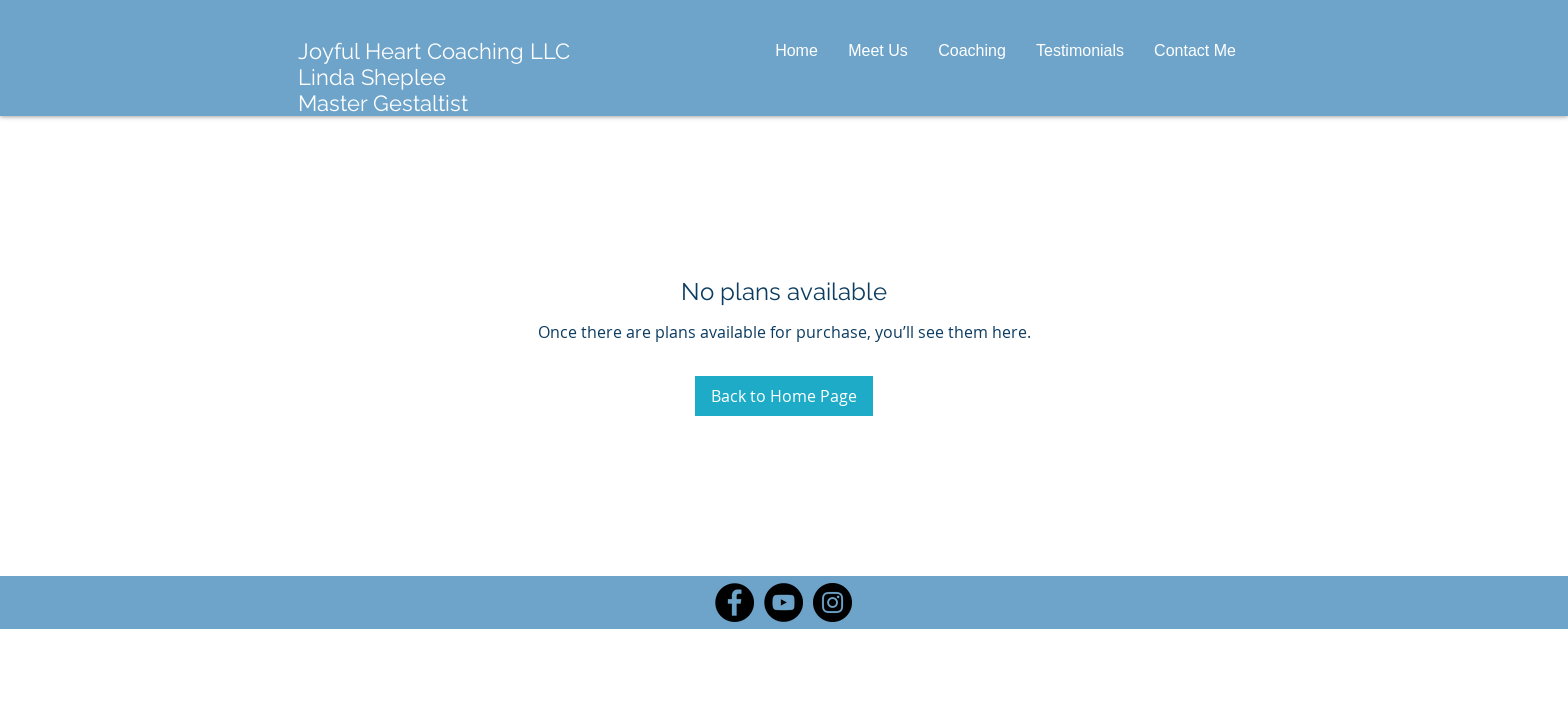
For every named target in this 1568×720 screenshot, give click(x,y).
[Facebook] (734, 602)
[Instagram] (832, 602)
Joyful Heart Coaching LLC (434, 51)
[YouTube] (783, 602)
